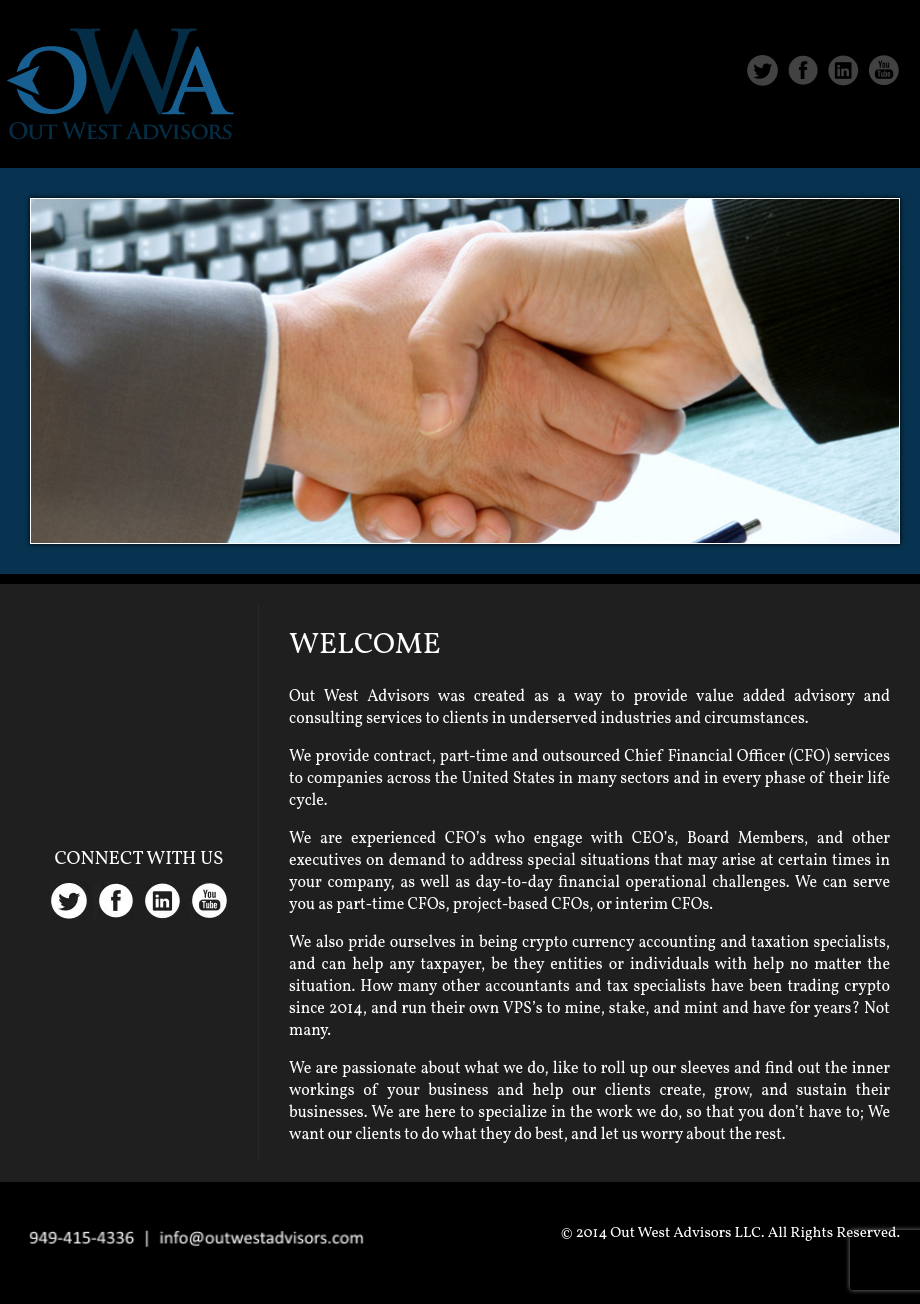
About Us (613, 132)
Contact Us (852, 132)
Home (511, 132)
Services (728, 132)
